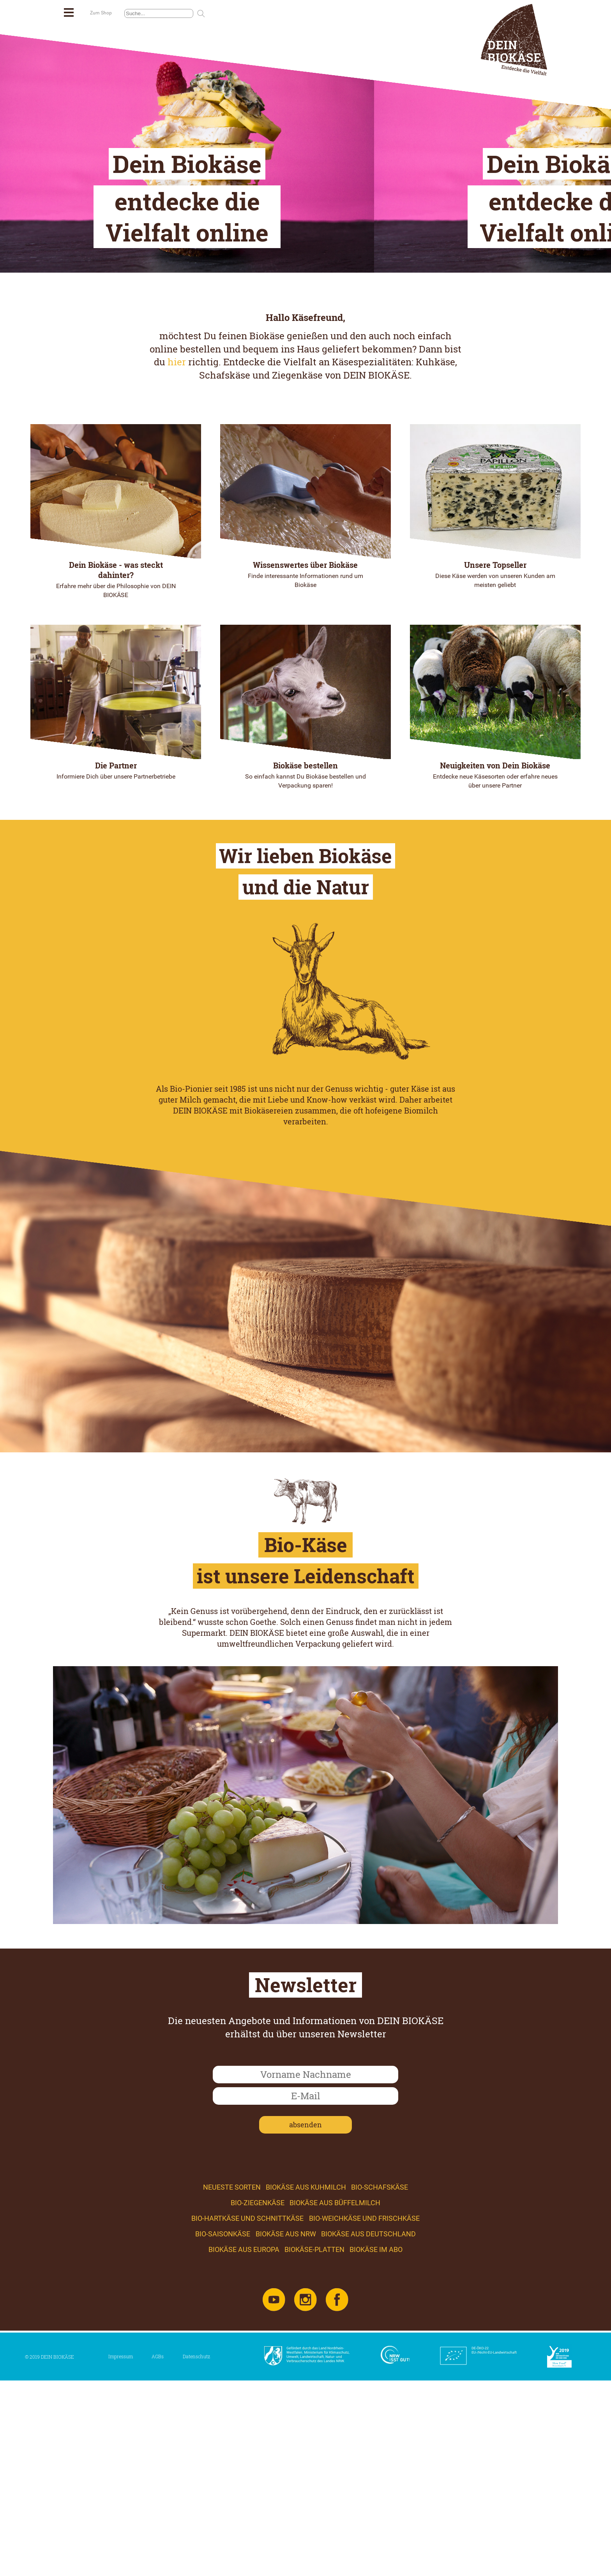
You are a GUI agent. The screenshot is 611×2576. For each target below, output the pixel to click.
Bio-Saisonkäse (222, 2392)
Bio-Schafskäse (379, 2345)
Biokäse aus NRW (286, 2392)
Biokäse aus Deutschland (368, 2392)
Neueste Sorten (232, 2345)
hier (177, 520)
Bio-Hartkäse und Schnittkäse (247, 2376)
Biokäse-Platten (314, 2407)
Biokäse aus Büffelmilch (335, 2361)
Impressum (120, 2514)
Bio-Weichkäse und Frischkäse (364, 2376)
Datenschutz (196, 2514)
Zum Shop (101, 13)
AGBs (158, 2514)
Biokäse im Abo (376, 2407)
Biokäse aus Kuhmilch (306, 2345)
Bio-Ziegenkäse (257, 2361)
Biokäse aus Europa (243, 2407)
